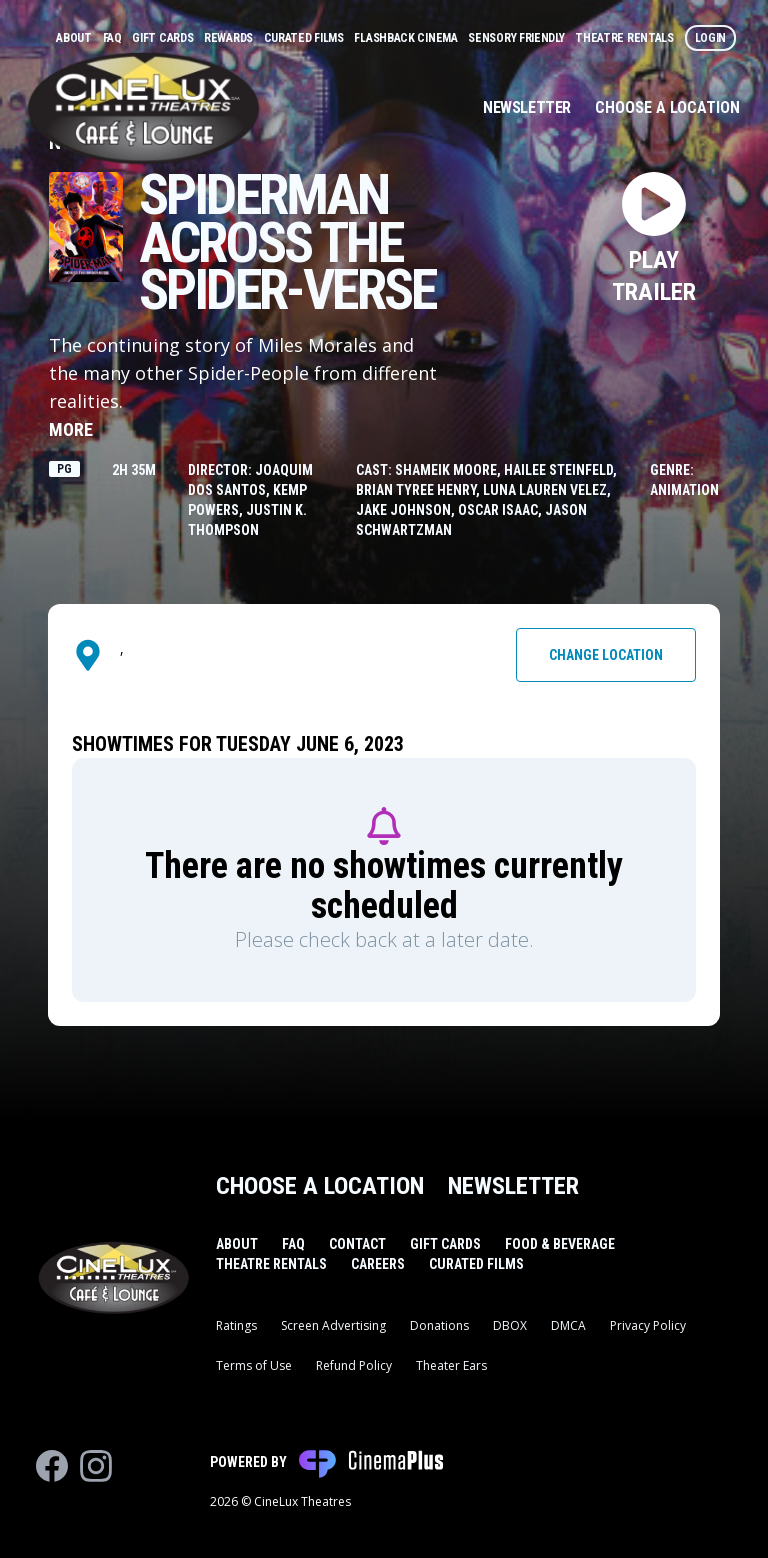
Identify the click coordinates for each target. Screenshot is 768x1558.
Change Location (606, 655)
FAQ (114, 38)
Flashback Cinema (407, 38)
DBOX (510, 1325)
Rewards (230, 38)
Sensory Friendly (517, 38)
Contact (357, 1244)
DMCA (568, 1325)
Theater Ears (451, 1365)
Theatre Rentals (625, 38)
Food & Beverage (560, 1244)
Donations (439, 1325)
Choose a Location (667, 107)
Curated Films (305, 38)
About (75, 38)
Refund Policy (354, 1365)
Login (711, 38)
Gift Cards (164, 38)
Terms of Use (254, 1365)
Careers (378, 1264)
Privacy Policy (648, 1325)
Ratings (236, 1325)
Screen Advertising (333, 1325)
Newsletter (527, 107)
